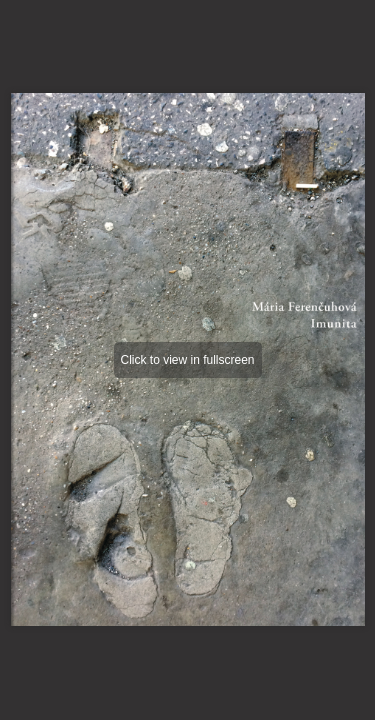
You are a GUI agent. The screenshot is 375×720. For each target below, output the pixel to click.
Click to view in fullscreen (187, 360)
